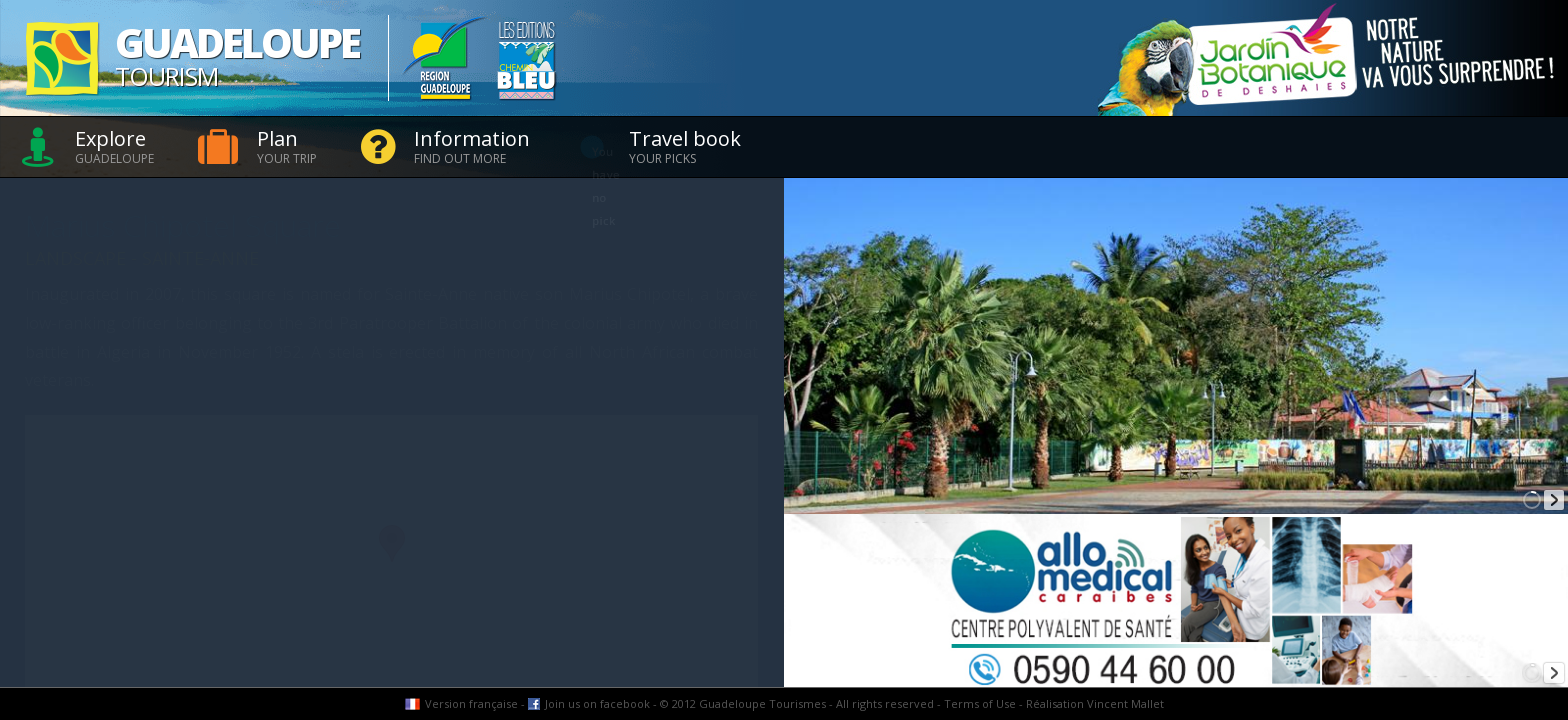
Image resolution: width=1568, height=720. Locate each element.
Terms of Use (980, 703)
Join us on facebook (597, 703)
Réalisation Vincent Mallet (1095, 703)
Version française (471, 703)
